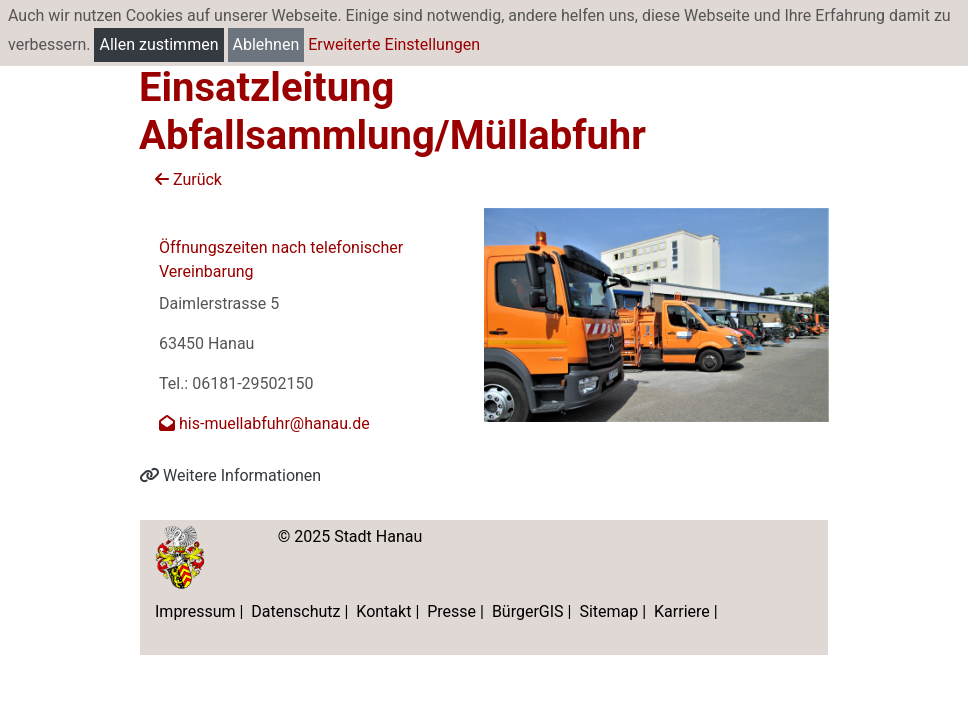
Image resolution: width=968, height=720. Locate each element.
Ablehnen (266, 44)
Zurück (188, 179)
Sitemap (608, 611)
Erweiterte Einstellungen (394, 44)
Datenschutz (295, 611)
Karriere (682, 611)
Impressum (195, 611)
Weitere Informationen (230, 475)
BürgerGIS (528, 611)
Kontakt (383, 611)
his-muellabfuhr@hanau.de (264, 423)
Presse (451, 611)
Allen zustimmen (158, 44)
